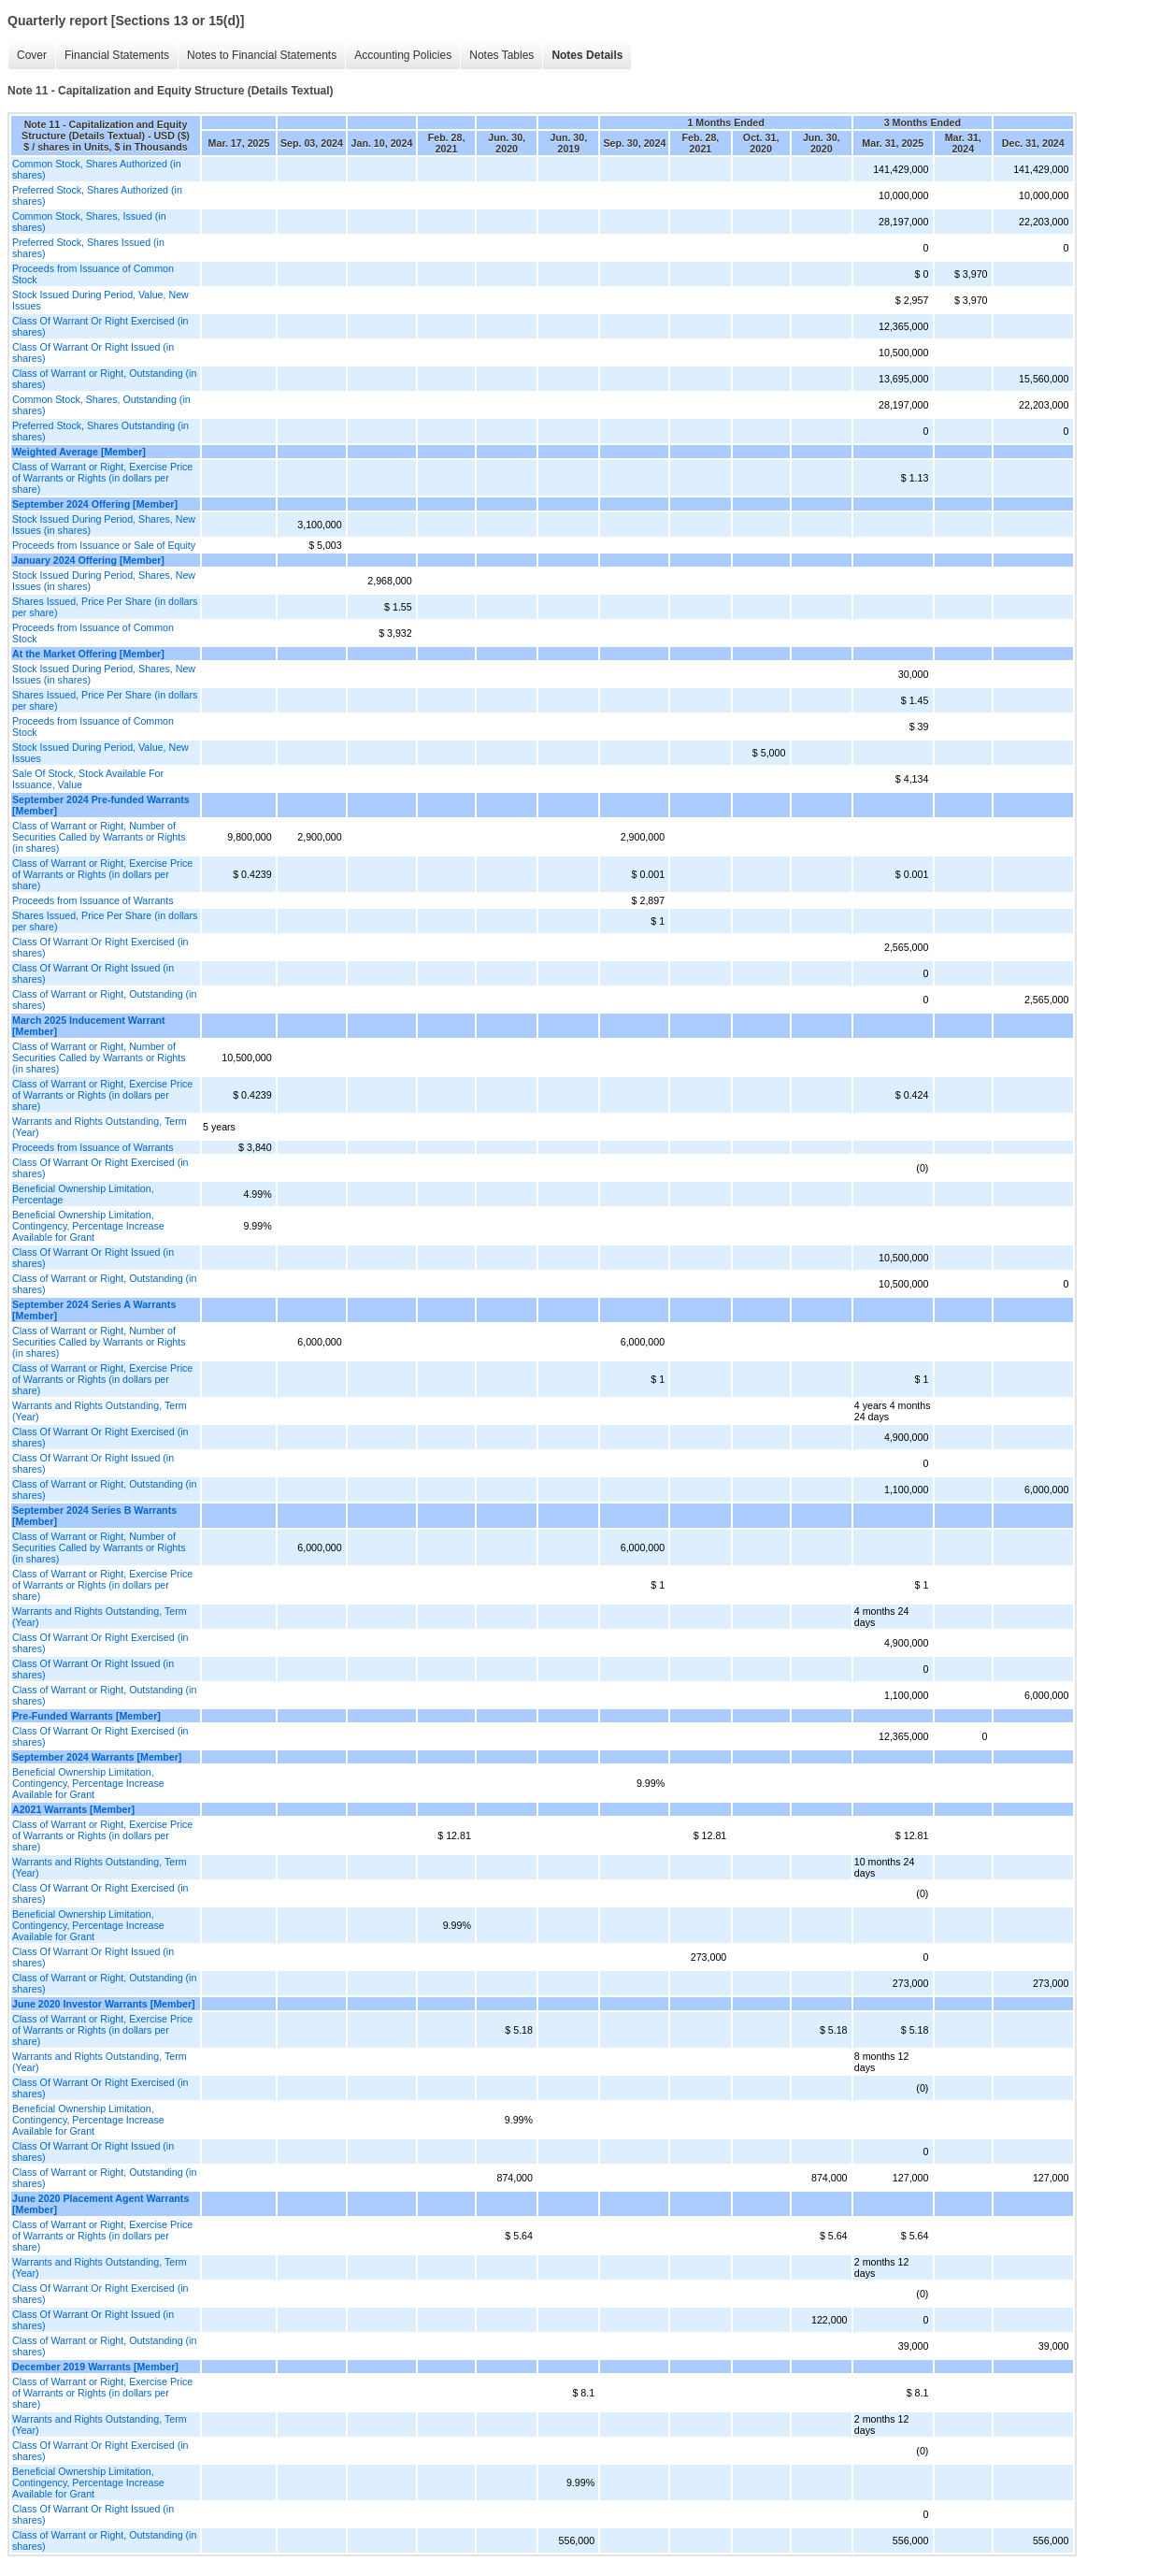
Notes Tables (501, 55)
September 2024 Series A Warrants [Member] (94, 1310)
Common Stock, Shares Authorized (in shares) (96, 169)
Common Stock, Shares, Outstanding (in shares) (101, 405)
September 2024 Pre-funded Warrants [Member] (101, 805)
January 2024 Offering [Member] (88, 560)
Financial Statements (116, 55)
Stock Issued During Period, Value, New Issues (100, 300)
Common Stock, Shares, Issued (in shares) (89, 221)
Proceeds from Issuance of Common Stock (93, 274)
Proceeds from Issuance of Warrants (93, 900)
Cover (32, 55)
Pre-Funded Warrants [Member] (86, 1715)
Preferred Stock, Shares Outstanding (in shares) (100, 431)
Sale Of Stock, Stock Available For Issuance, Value (88, 779)
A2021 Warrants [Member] (73, 1809)
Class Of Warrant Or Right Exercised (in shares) (100, 326)
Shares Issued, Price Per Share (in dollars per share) (104, 607)
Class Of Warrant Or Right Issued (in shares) (93, 352)
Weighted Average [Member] (79, 451)
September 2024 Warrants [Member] (96, 1757)
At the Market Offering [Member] (88, 653)
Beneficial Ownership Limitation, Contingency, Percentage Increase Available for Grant (88, 1226)
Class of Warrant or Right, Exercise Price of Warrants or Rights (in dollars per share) (102, 478)
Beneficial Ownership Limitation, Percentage (83, 1194)
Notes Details (586, 55)
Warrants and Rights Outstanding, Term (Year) (99, 1126)
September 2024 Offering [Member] (95, 504)
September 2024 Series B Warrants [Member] (94, 1515)
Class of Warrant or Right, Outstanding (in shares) (104, 378)
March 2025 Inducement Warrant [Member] (88, 1026)
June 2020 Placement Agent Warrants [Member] (100, 2204)
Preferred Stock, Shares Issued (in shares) (88, 248)
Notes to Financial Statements (261, 55)
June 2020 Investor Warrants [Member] (103, 2003)
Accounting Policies (402, 55)
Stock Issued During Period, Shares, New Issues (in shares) (103, 524)
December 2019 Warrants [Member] (95, 2366)
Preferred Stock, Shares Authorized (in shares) (97, 195)
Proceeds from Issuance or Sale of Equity (103, 545)
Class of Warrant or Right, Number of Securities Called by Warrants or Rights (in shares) (99, 837)
